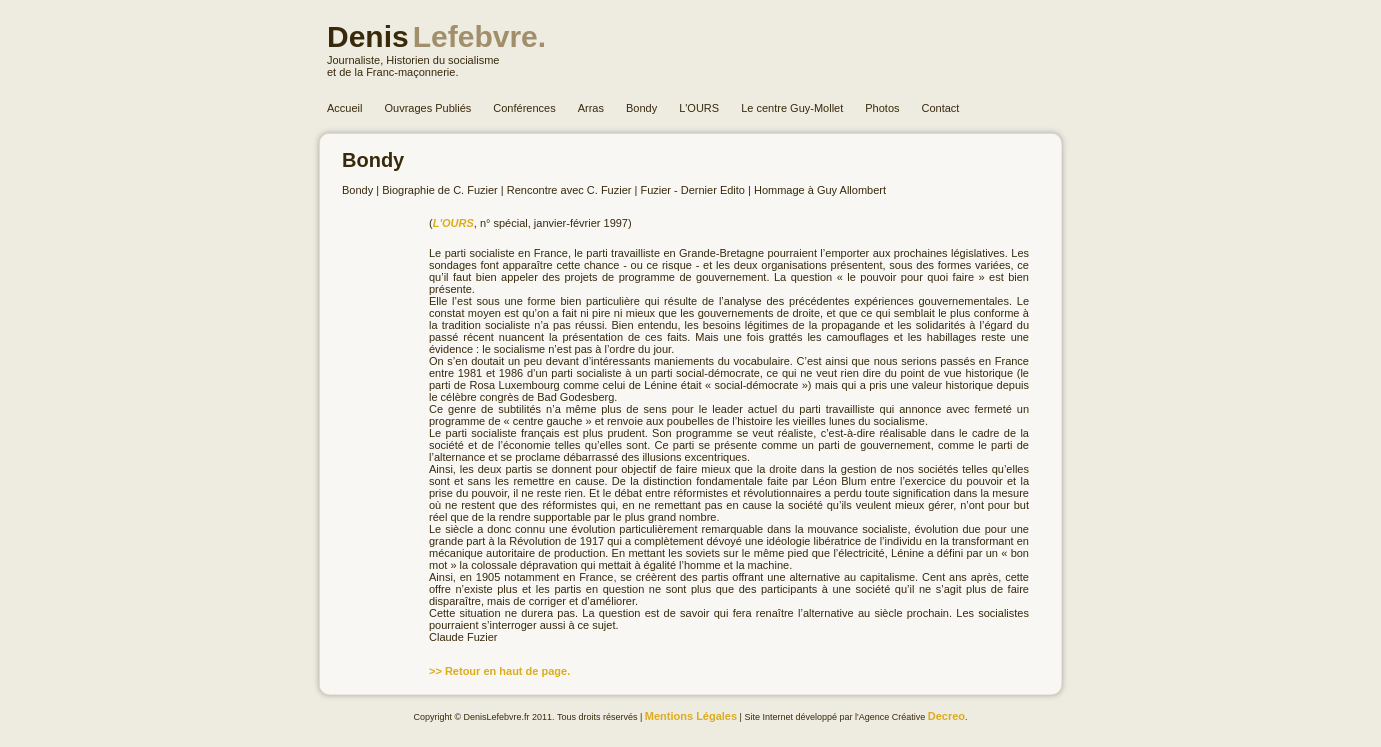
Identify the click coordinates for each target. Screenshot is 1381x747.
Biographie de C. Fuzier (440, 190)
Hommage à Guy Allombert (820, 190)
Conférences (524, 108)
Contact (941, 108)
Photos (882, 108)
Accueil (344, 108)
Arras (591, 108)
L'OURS (699, 108)
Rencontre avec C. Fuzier (569, 190)
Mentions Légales (691, 716)
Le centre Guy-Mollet (792, 108)
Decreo (946, 716)
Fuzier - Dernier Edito (692, 190)
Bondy (641, 108)
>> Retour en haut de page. (499, 671)
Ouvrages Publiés (427, 108)
